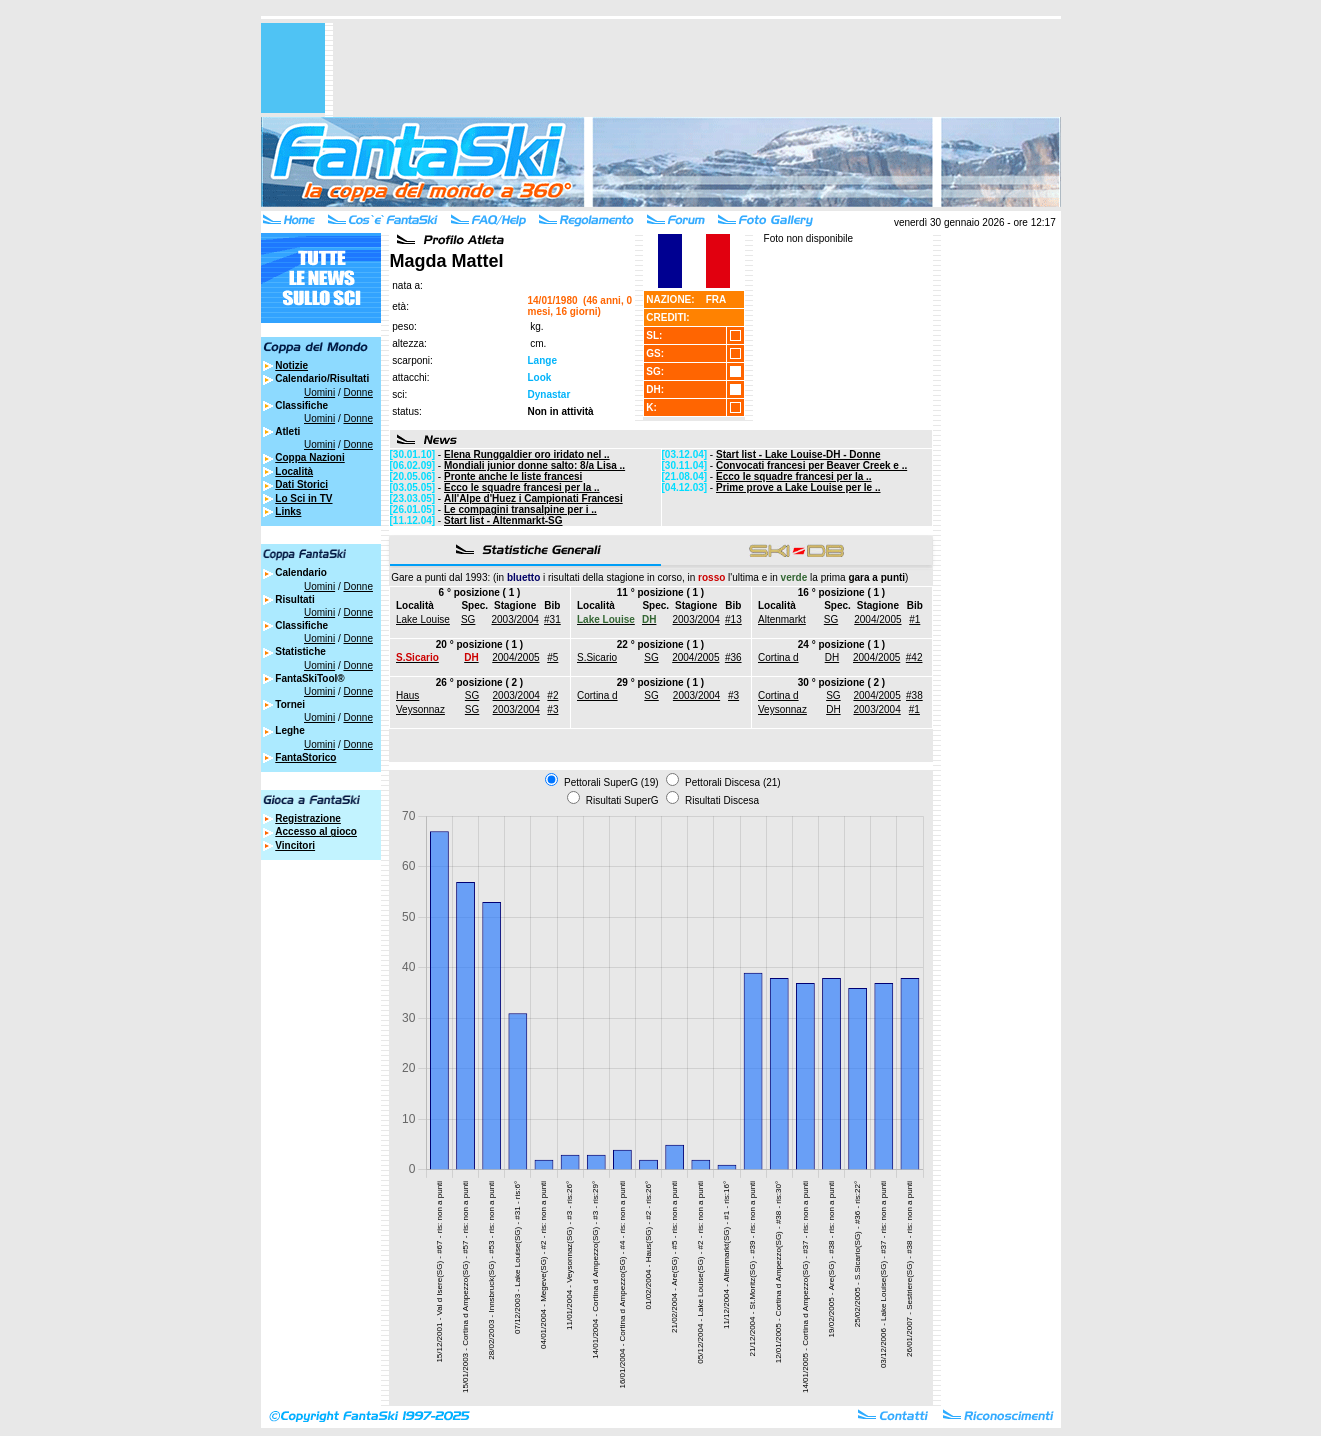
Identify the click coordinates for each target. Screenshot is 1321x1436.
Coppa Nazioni (309, 457)
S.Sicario (597, 657)
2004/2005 (877, 619)
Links (288, 511)
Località (294, 471)
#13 (733, 619)
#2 (552, 695)
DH (832, 657)
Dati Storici (301, 484)
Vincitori (295, 845)
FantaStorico (305, 757)
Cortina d (778, 657)
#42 (914, 657)
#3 (552, 709)
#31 (552, 619)
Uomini (319, 392)
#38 (914, 695)
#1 (914, 619)
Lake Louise (423, 619)
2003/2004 (515, 619)
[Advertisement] (697, 68)
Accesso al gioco (316, 831)
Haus (407, 695)
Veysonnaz (420, 709)
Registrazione (308, 818)
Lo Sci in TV (303, 498)
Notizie (291, 365)
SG (468, 619)
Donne (357, 392)
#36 (733, 657)
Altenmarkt (782, 619)
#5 (552, 657)
